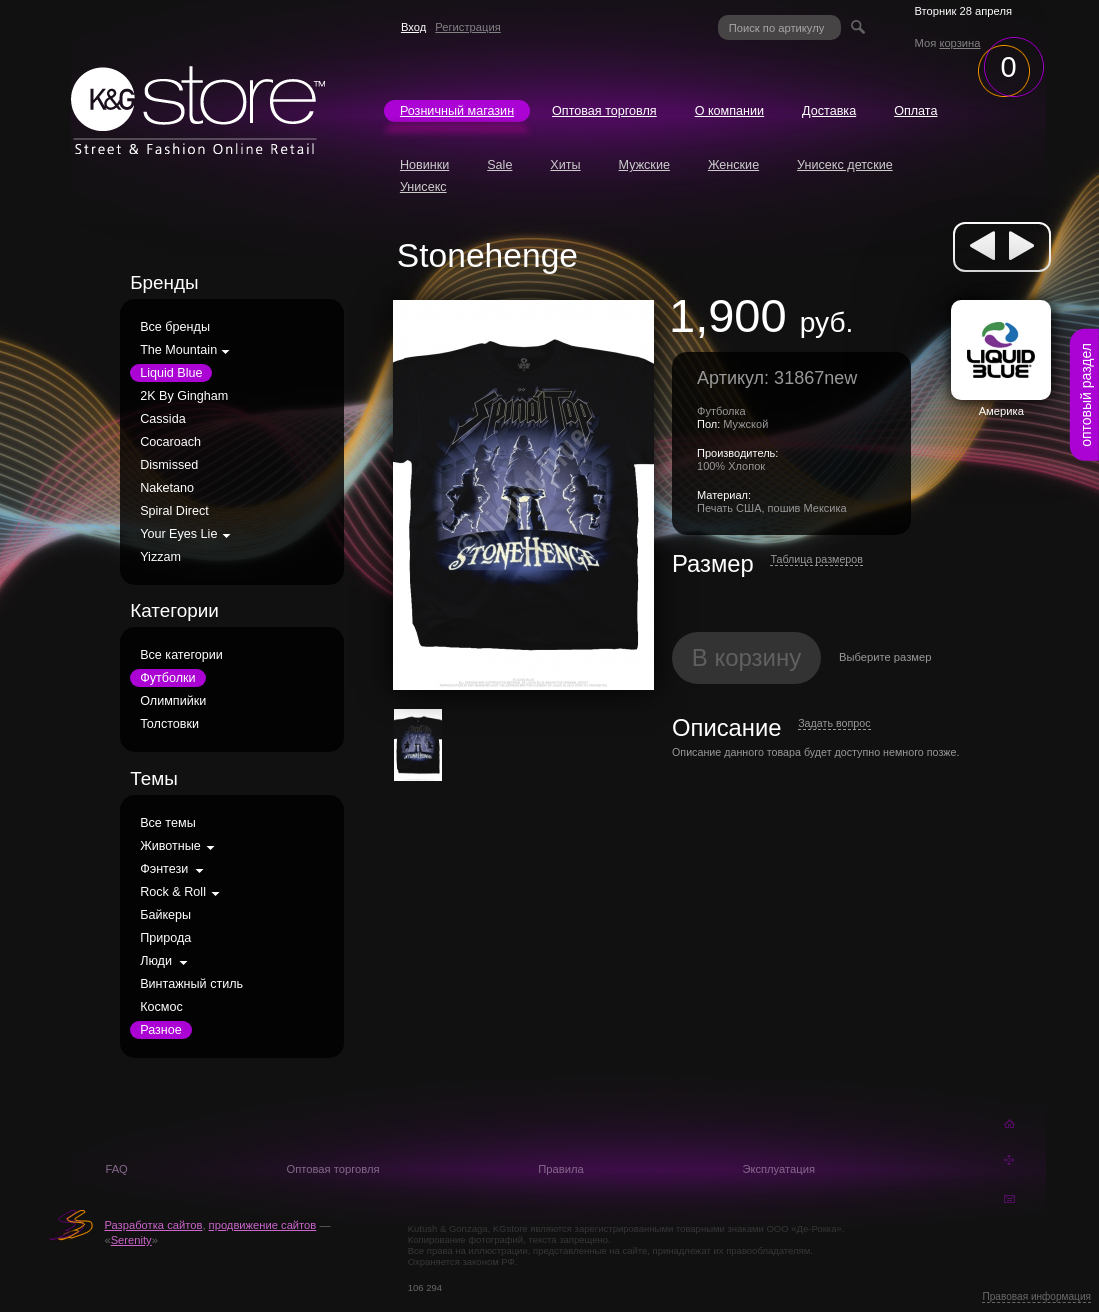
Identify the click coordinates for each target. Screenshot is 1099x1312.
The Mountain (178, 350)
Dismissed (169, 465)
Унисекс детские (845, 165)
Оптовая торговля (604, 111)
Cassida (163, 419)
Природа (165, 938)
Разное (161, 1030)
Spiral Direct (174, 511)
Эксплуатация (778, 1169)
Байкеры (165, 915)
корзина (959, 43)
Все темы (168, 823)
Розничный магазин (457, 111)
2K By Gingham (184, 396)
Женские (733, 165)
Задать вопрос (834, 723)
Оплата (915, 111)
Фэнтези (164, 869)
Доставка (829, 111)
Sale (499, 165)
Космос (161, 1007)
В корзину (747, 657)
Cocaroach (170, 442)
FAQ (116, 1169)
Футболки (167, 678)
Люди (156, 961)
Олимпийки (173, 701)
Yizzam (160, 557)
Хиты (565, 165)
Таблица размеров (816, 559)
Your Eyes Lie (178, 534)
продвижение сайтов (263, 1225)
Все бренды (175, 327)
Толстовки (169, 724)
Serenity (131, 1240)
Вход (413, 27)
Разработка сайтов (153, 1225)
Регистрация (467, 27)
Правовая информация (1036, 1296)
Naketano (167, 488)
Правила (560, 1169)
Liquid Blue (171, 373)
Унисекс (423, 187)
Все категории (181, 655)
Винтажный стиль (191, 984)
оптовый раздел (1086, 395)
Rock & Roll (173, 892)
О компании (729, 111)
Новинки (424, 165)
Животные (170, 846)
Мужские (644, 165)
